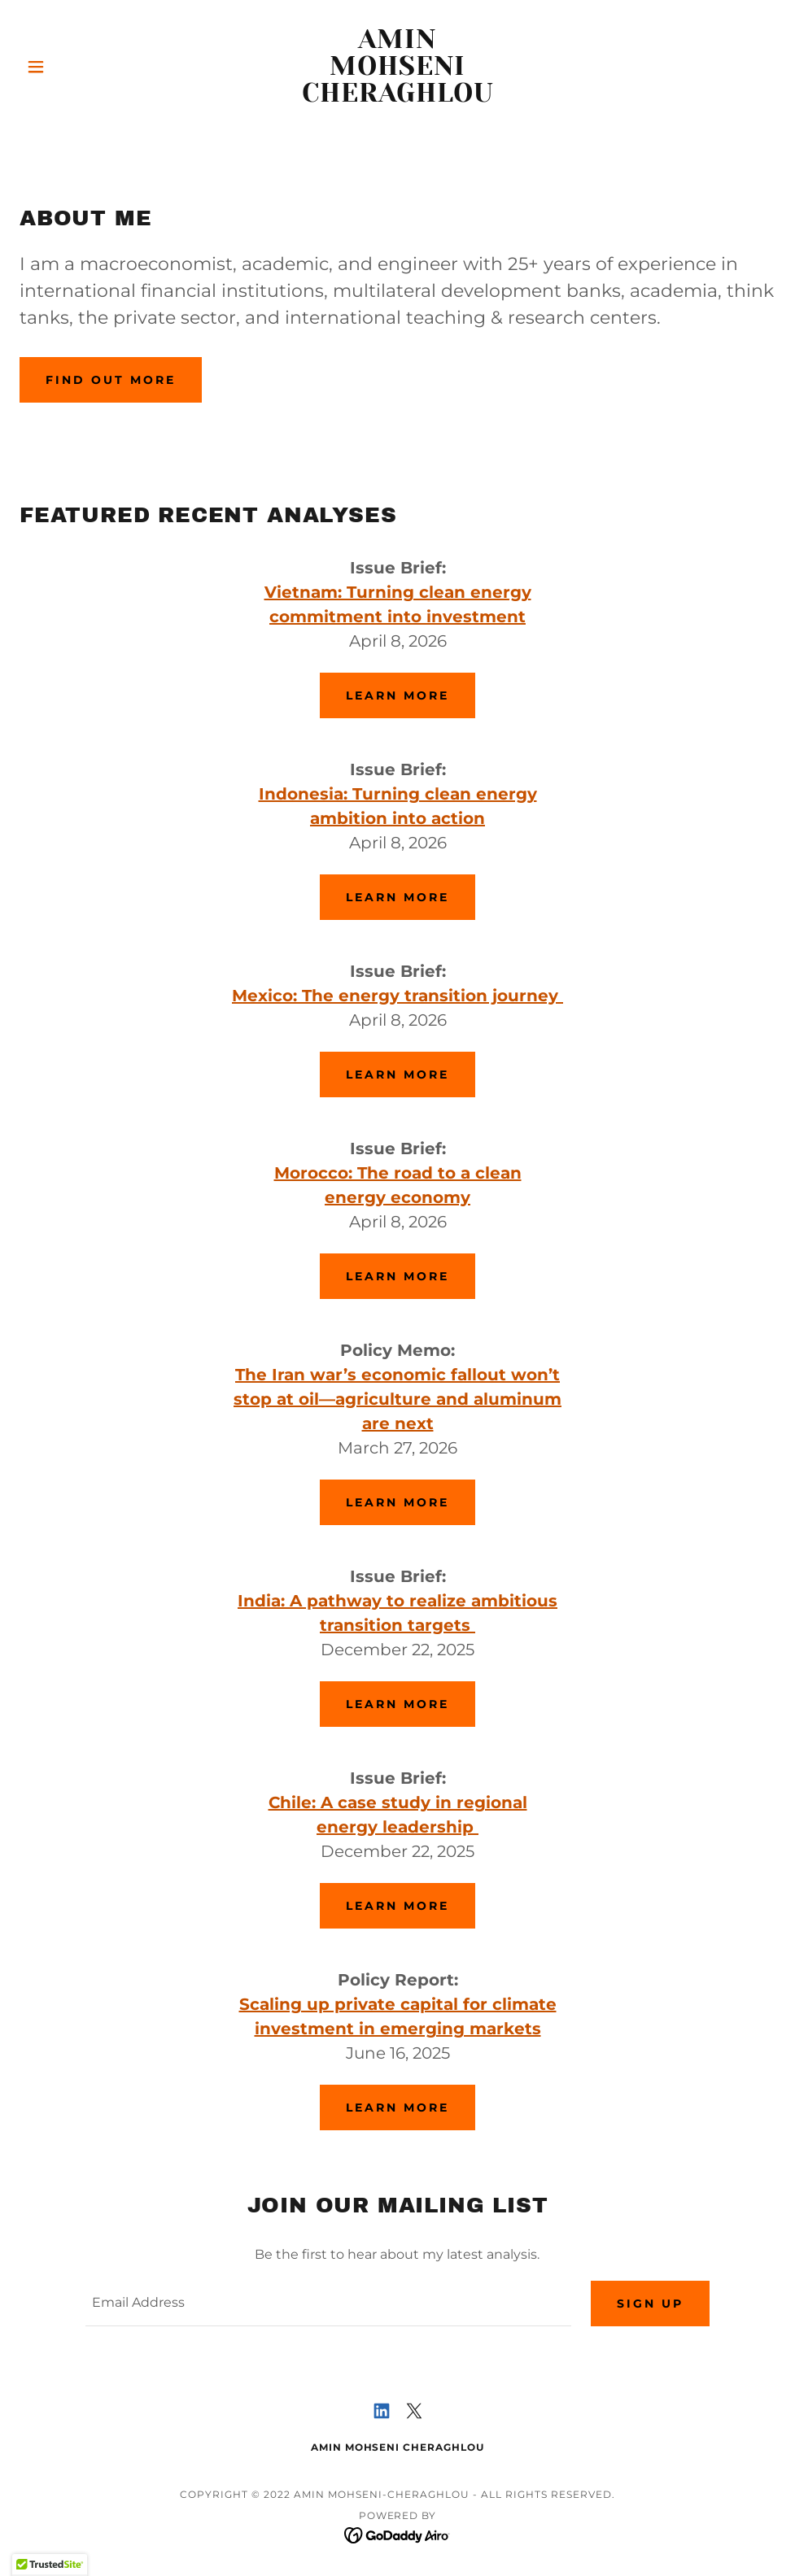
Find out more (111, 380)
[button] (76, 66)
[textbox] (327, 2303)
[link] (397, 97)
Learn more (397, 695)
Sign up (650, 2303)
